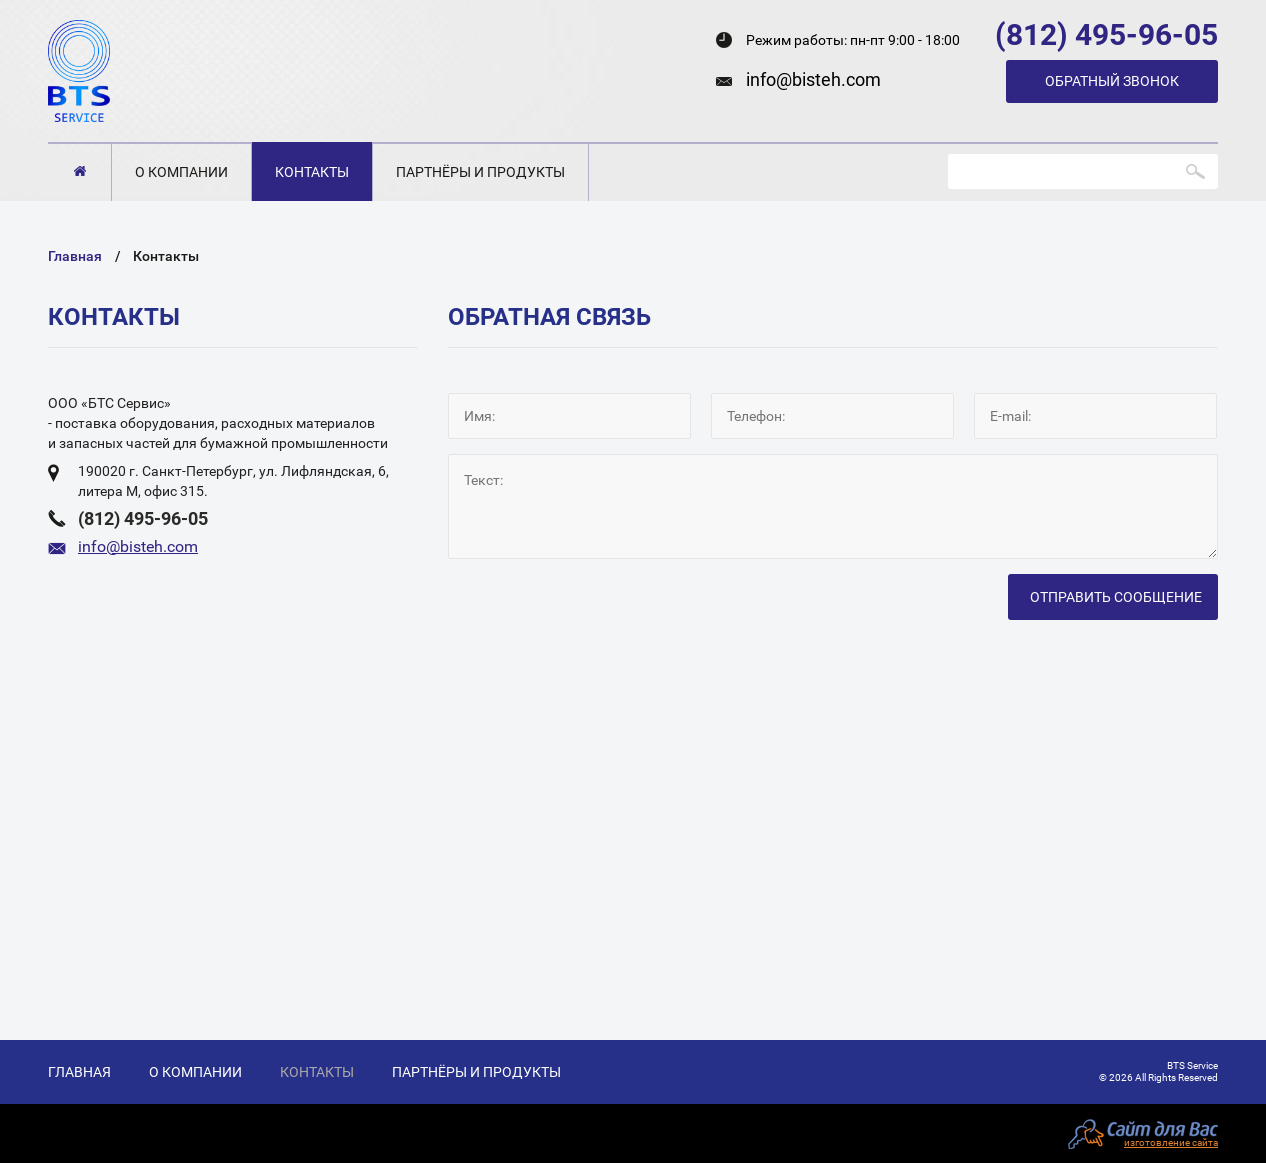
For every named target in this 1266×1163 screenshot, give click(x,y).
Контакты (312, 172)
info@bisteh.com (813, 79)
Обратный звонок (1112, 81)
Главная (79, 171)
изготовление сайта (1171, 1142)
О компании (181, 172)
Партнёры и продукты (480, 172)
